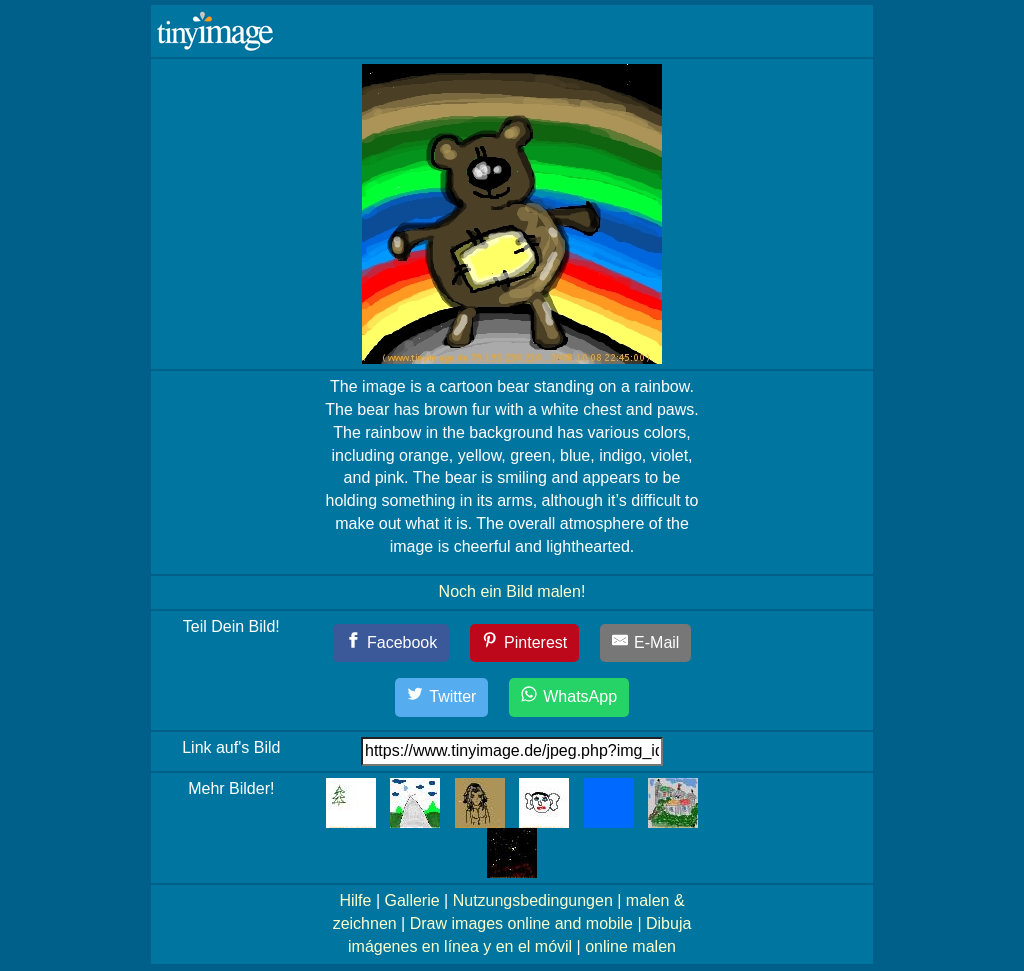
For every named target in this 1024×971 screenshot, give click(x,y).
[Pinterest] (525, 643)
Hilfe (355, 900)
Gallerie (411, 900)
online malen (630, 946)
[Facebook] (391, 643)
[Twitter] (442, 697)
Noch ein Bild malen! (512, 591)
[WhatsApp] (569, 697)
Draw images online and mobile (521, 923)
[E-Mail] (646, 643)
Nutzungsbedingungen (533, 900)
